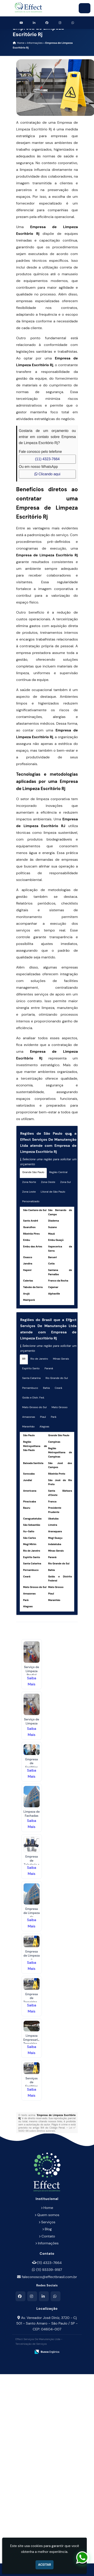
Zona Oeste (48, 1182)
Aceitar (44, 2565)
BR (23, 1359)
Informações (48, 2243)
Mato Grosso (59, 1407)
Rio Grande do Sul (57, 1378)
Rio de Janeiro (39, 1359)
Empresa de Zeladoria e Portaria (32, 1862)
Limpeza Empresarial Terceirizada (32, 2039)
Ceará (58, 1388)
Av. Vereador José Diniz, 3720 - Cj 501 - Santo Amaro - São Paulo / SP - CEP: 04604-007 (47, 2323)
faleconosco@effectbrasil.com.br (49, 2276)
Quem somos (48, 2215)
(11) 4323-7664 (47, 459)
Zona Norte (29, 1182)
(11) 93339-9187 (49, 2269)
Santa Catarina (31, 1378)
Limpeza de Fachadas (31, 1814)
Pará (53, 1417)
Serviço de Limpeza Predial (31, 1671)
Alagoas (44, 1426)
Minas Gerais (61, 1359)
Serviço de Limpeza (31, 1721)
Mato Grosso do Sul (34, 1407)
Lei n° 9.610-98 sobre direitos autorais (47, 2129)
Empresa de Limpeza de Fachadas (31, 1915)
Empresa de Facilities (31, 1763)
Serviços (48, 2222)
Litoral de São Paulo (53, 1191)
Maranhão (28, 1426)
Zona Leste (29, 1191)
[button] (84, 8)
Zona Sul (65, 1182)
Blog (48, 2229)
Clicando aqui (47, 474)
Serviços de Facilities (31, 2082)
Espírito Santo (31, 1368)
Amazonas (28, 1417)
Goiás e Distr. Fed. (33, 1397)
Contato (48, 2236)
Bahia (46, 1388)
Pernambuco (30, 1388)
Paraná (49, 1368)
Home (48, 2207)
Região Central (58, 1172)
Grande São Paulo (33, 1172)
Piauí (43, 1417)
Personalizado (31, 1201)
